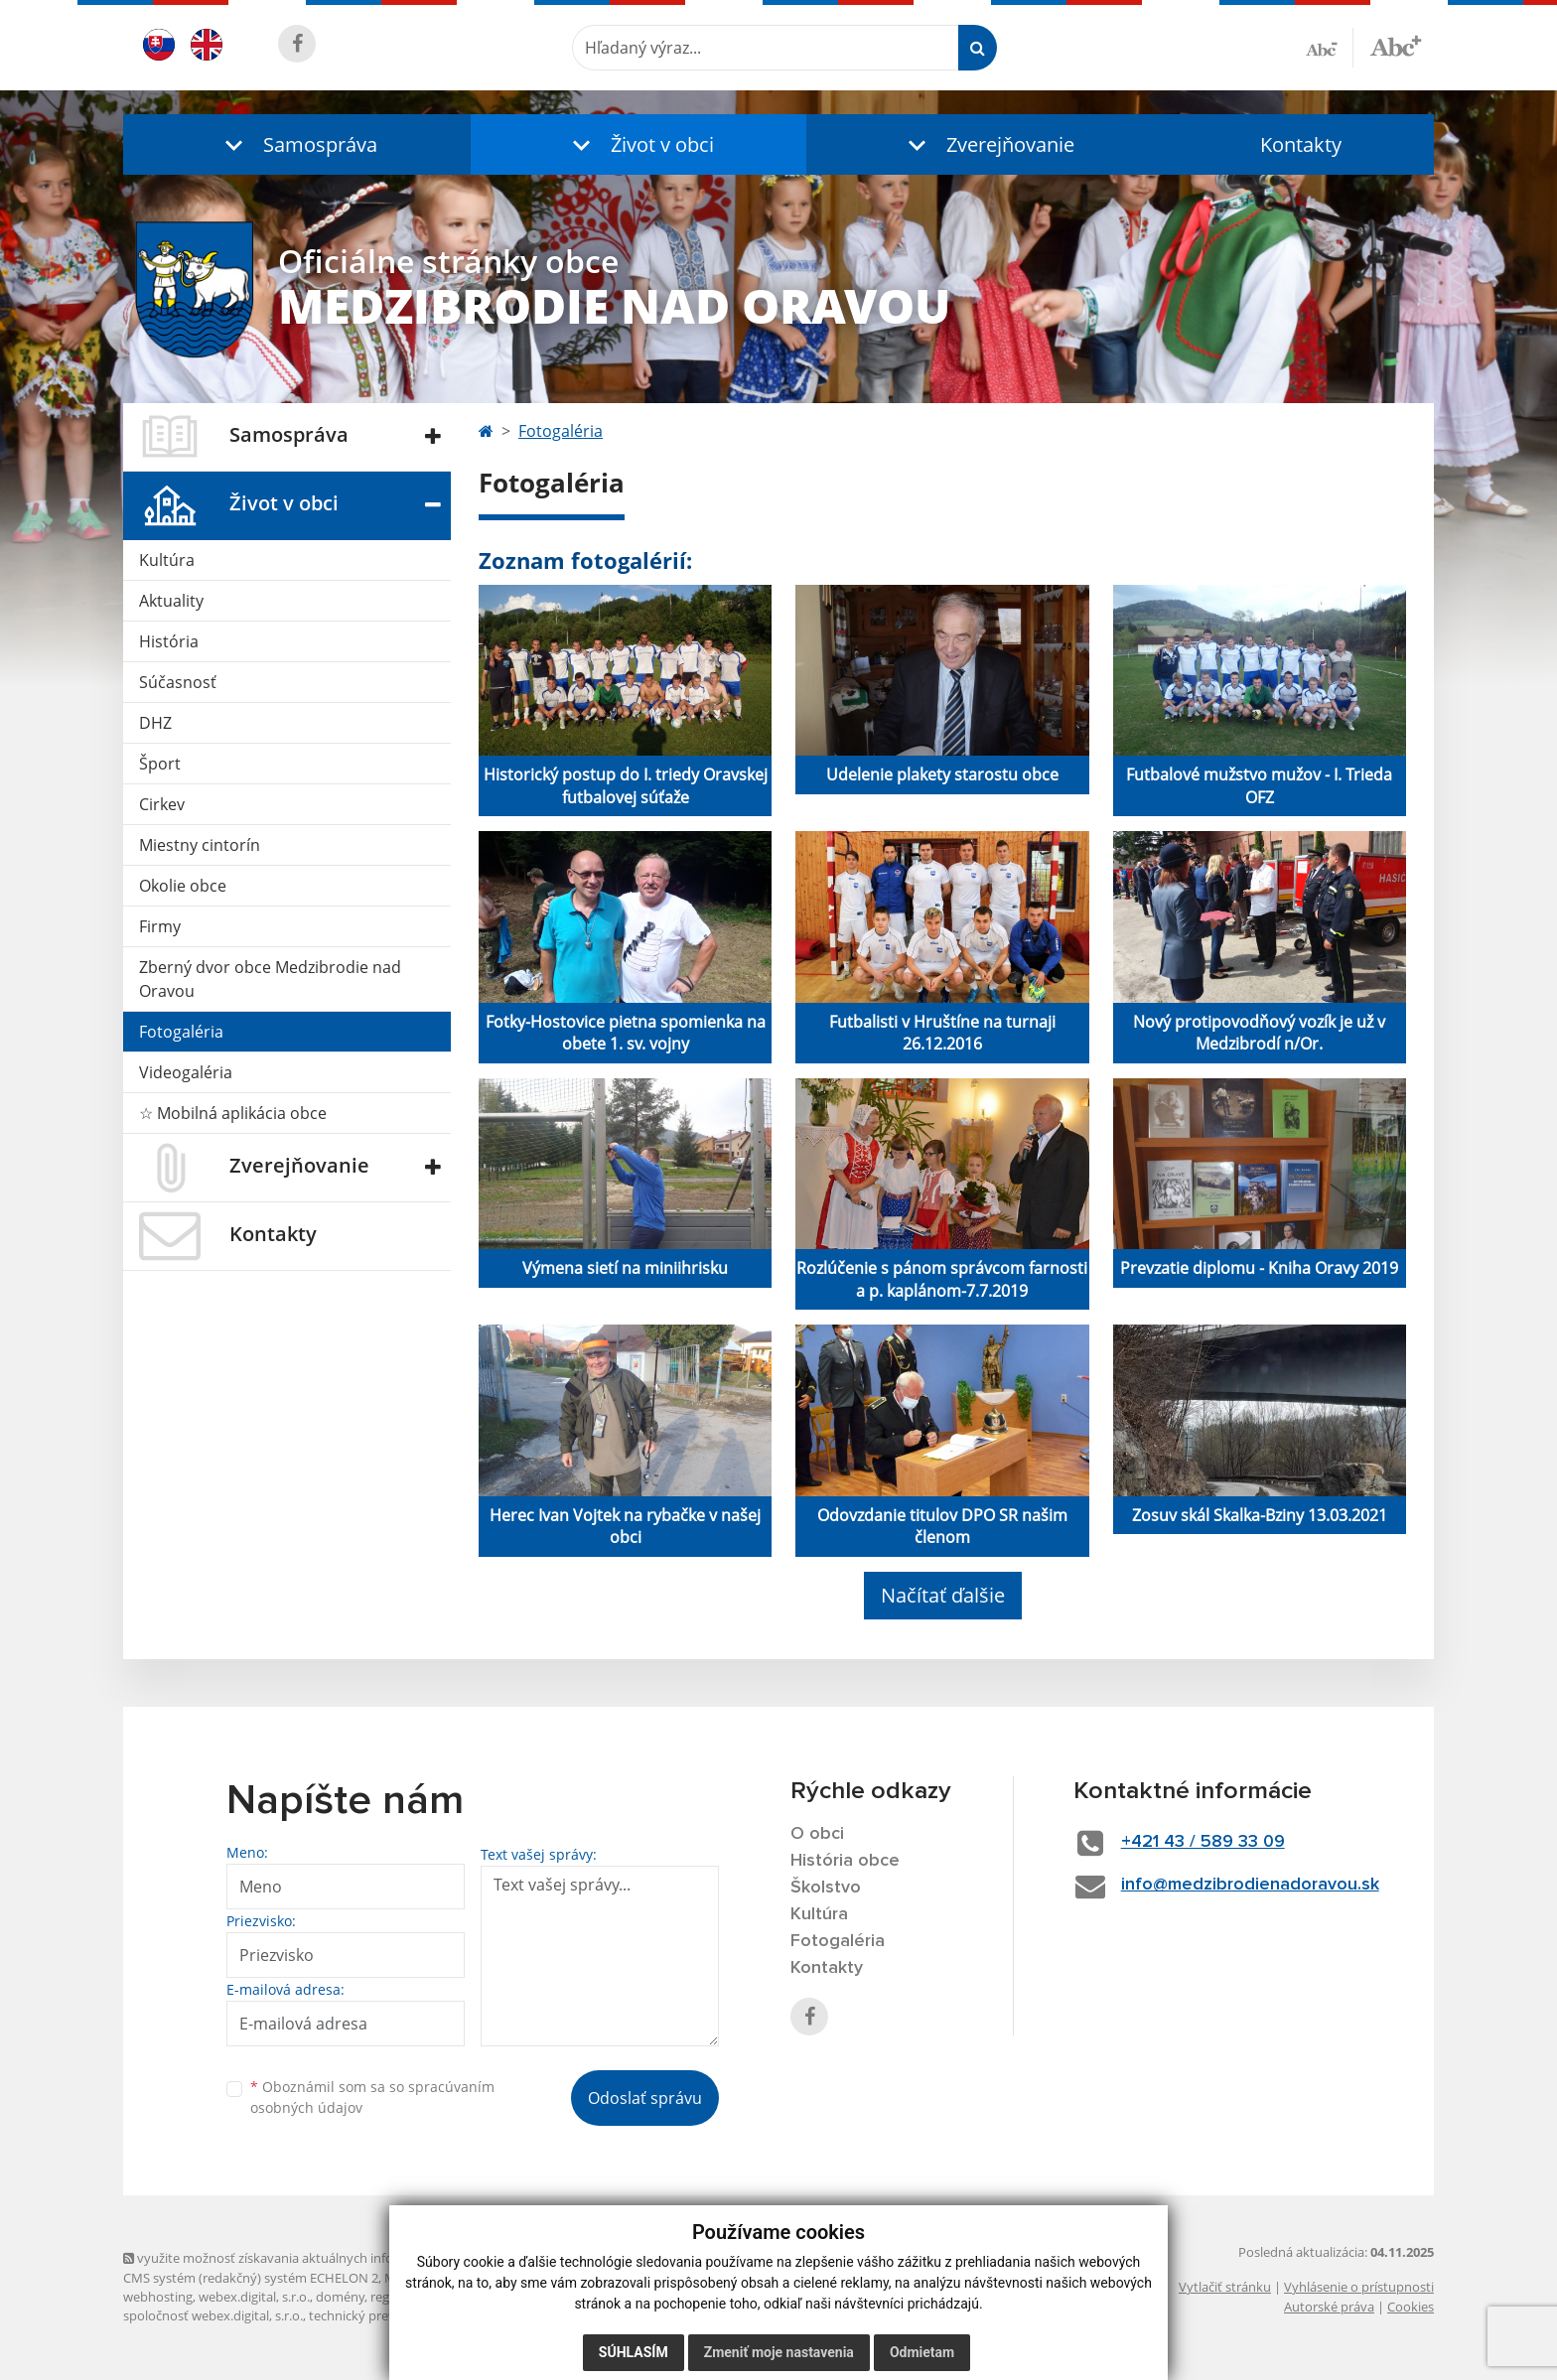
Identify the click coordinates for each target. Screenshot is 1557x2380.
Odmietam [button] (922, 2352)
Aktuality (171, 601)
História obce (845, 1861)
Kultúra (167, 560)
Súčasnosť (177, 682)
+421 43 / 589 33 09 (1203, 1842)
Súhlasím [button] (633, 2352)
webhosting (158, 2297)
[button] (297, 144)
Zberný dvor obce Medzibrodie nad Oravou (270, 979)
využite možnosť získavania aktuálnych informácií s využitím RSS (319, 2258)
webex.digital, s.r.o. (254, 2297)
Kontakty (1301, 144)
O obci (817, 1834)
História (169, 641)
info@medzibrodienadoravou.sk (1250, 1884)
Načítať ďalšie (943, 1595)
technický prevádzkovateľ (384, 2315)
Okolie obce (182, 886)
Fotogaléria (181, 1032)
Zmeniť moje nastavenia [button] (779, 2352)
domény (340, 2297)
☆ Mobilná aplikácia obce (233, 1113)
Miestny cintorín (199, 845)
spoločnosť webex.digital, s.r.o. (213, 2315)
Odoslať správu (645, 2098)
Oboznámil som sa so (372, 2097)
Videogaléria (185, 1072)
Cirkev (162, 804)
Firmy (160, 926)
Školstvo (825, 1887)
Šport (160, 763)
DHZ (155, 723)
